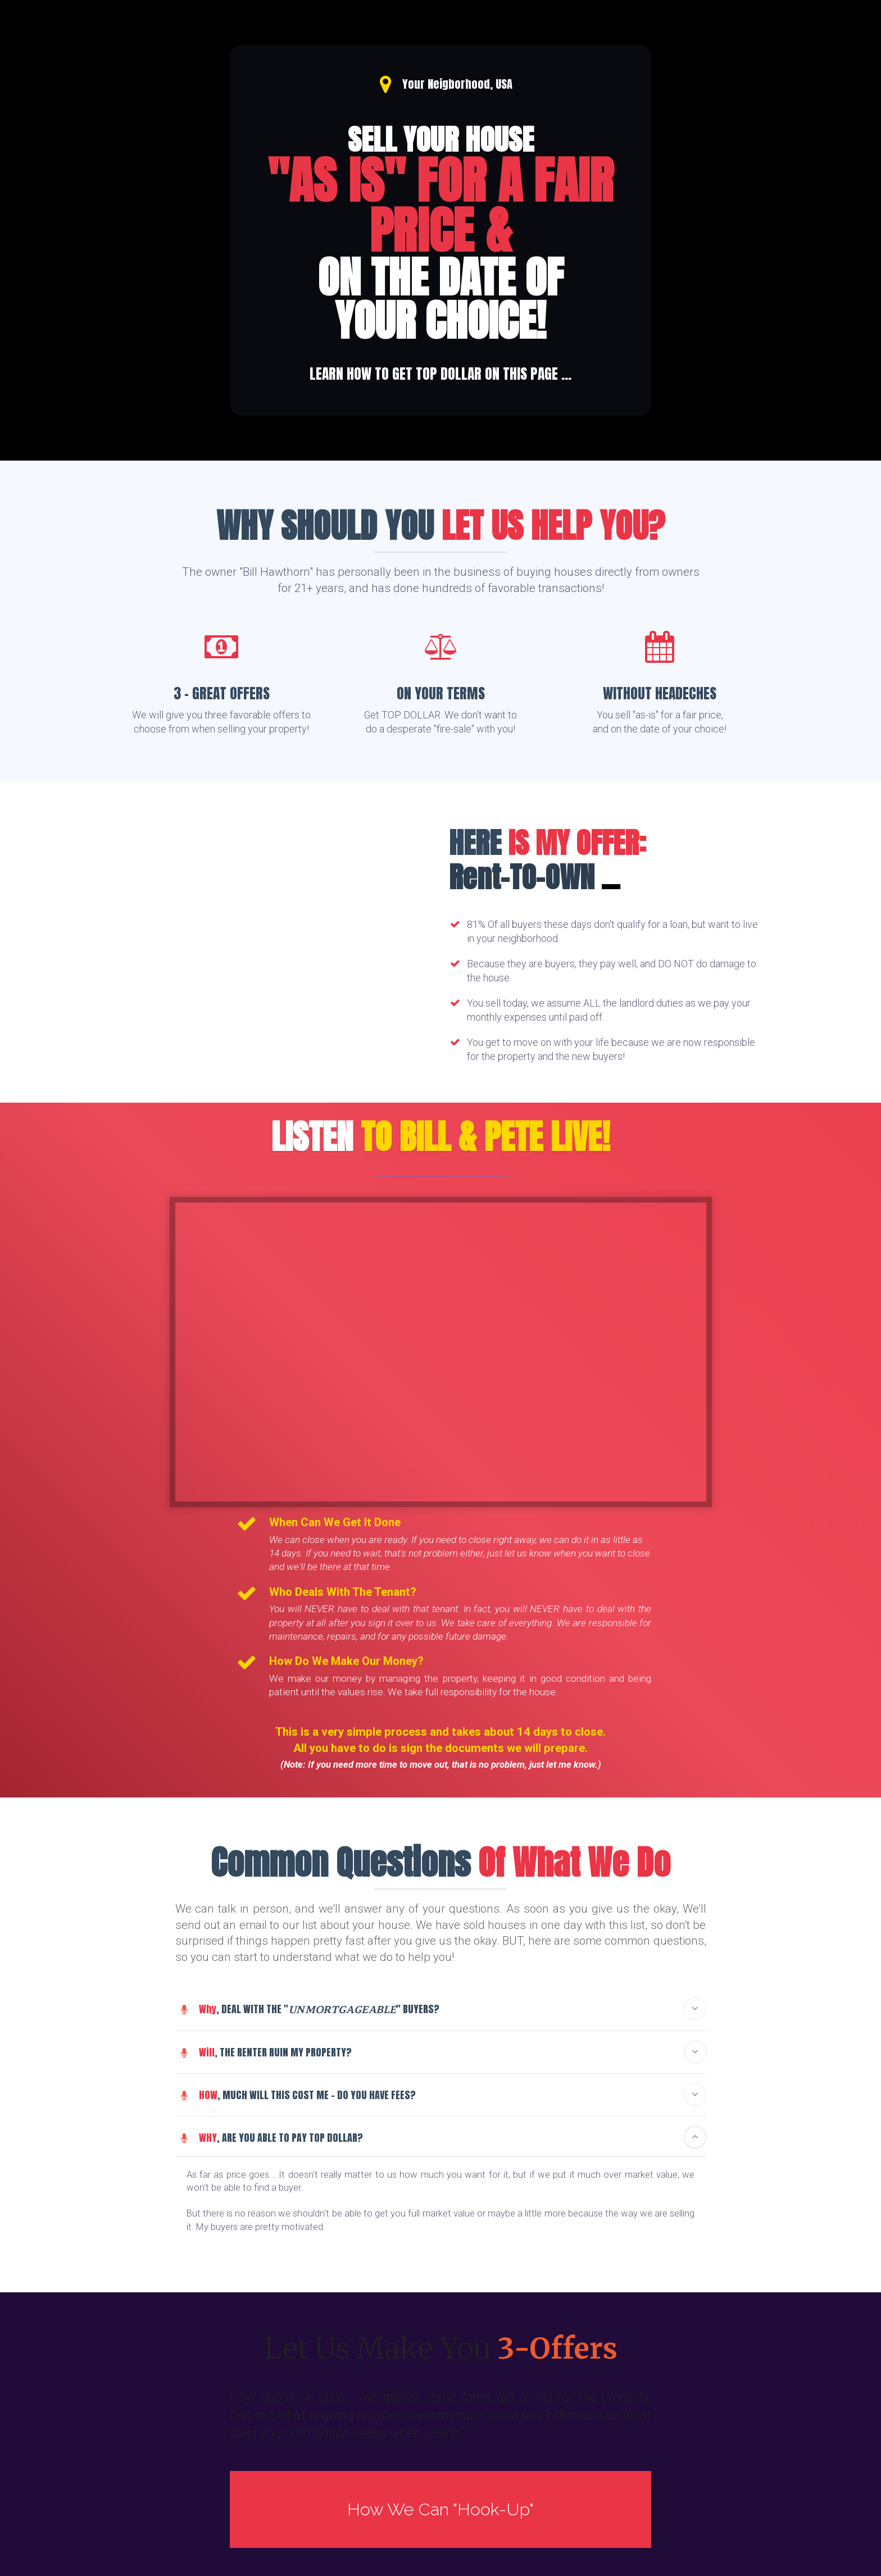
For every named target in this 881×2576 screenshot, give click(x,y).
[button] (695, 2008)
